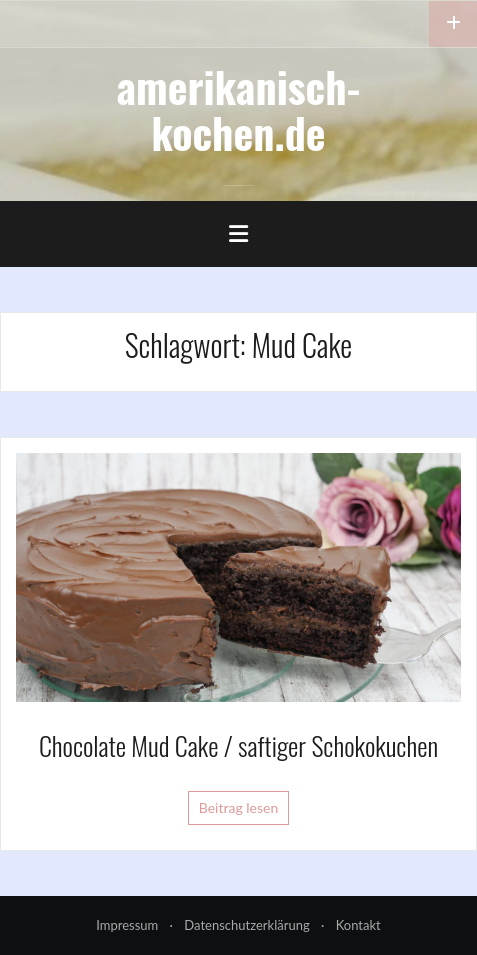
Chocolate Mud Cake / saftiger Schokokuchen (238, 745)
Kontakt (358, 925)
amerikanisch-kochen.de (239, 109)
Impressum (127, 925)
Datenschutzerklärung (246, 925)
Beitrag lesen (239, 807)
